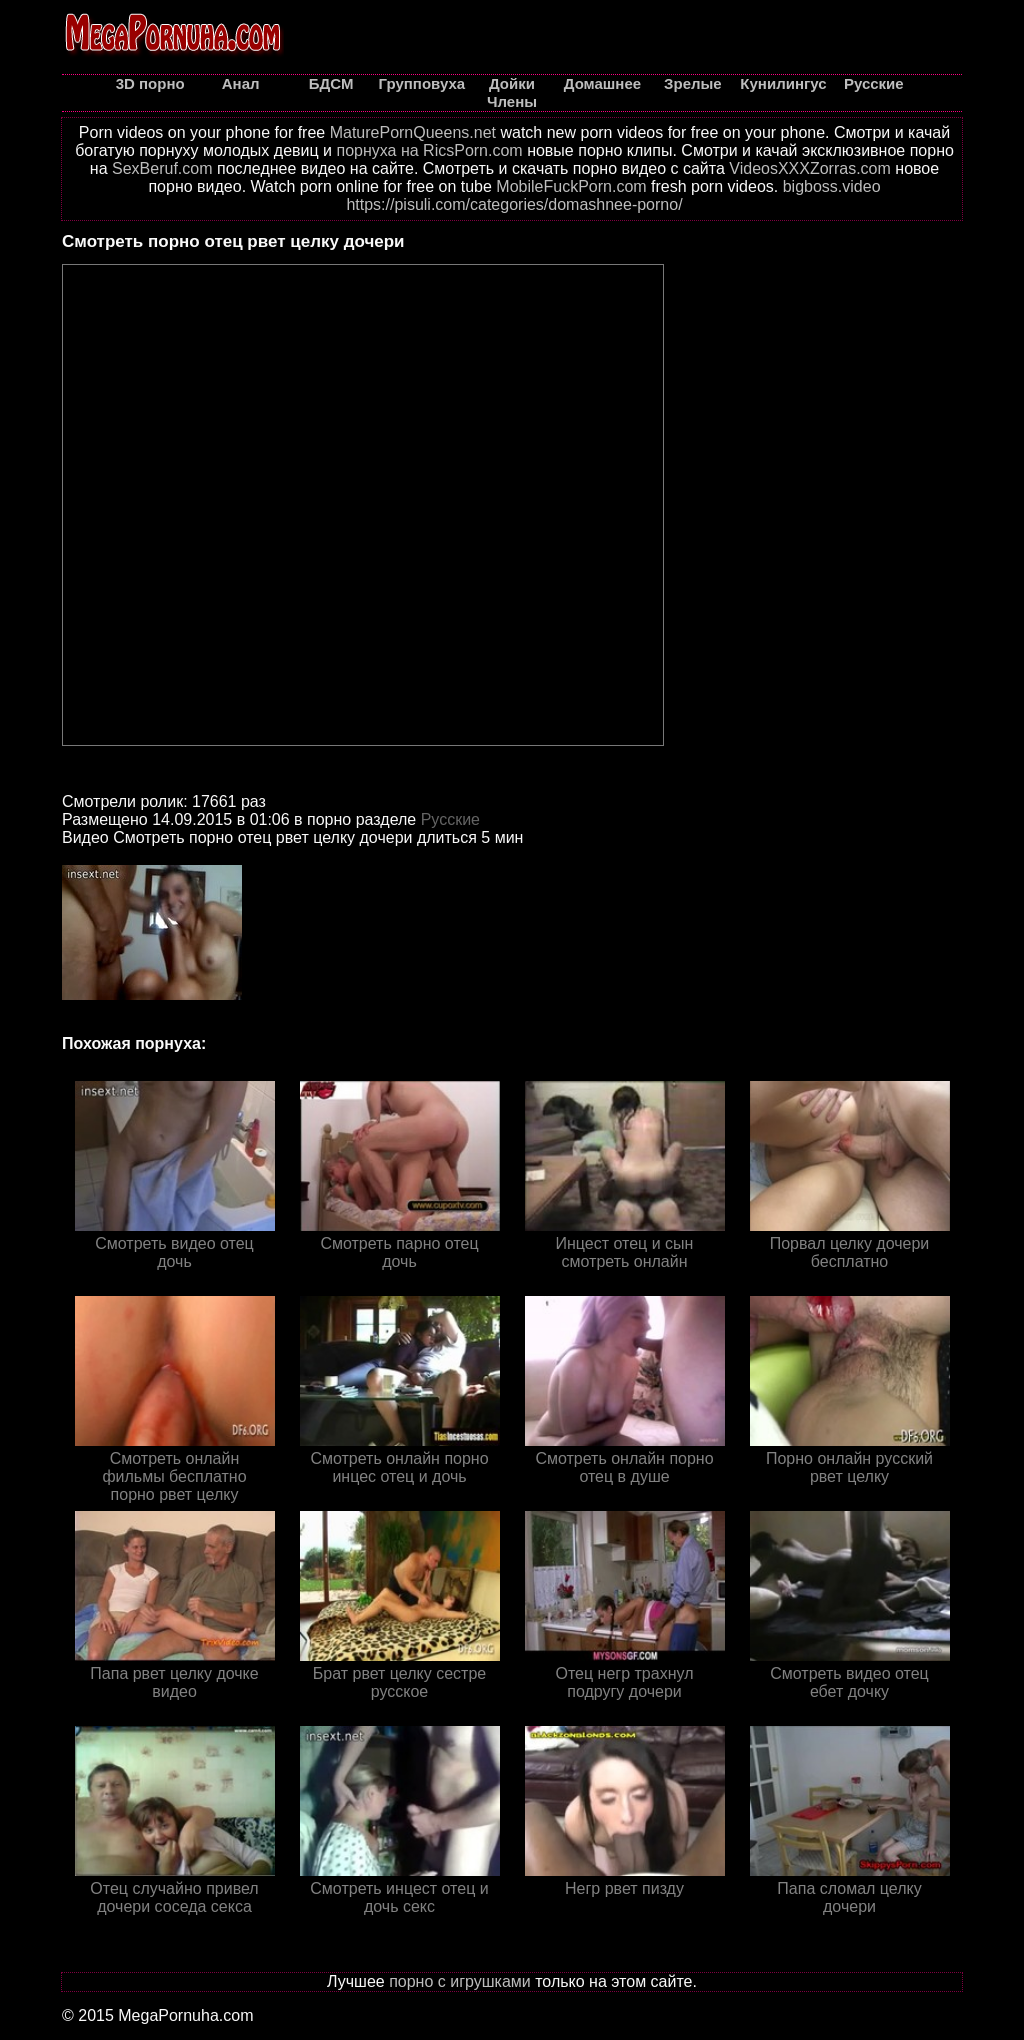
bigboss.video (832, 186)
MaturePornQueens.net (413, 132)
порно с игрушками (460, 1981)
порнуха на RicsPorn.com (429, 150)
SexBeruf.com (162, 168)
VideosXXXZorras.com (810, 168)
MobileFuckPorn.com (571, 186)
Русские (450, 819)
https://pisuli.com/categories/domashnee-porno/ (514, 204)
